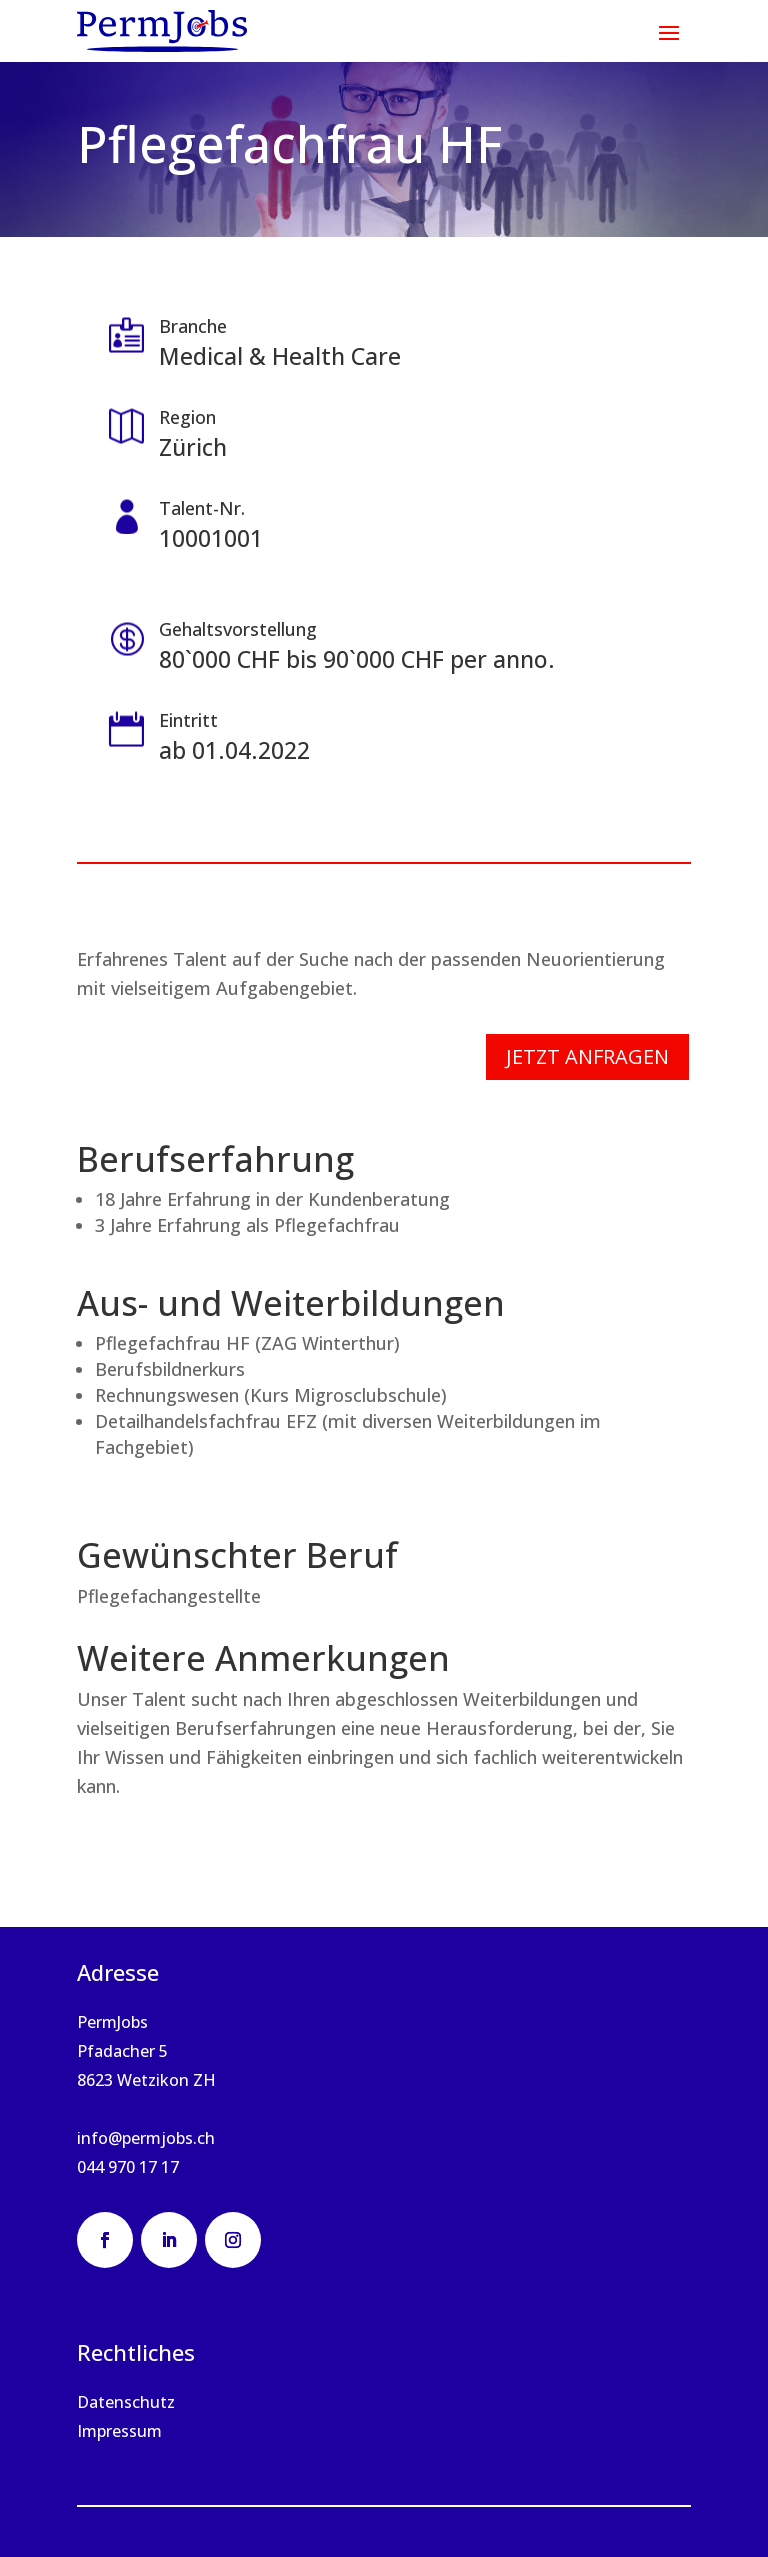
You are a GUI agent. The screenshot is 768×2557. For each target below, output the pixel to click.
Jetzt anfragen (587, 1056)
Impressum (119, 2431)
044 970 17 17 (128, 2167)
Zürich (193, 447)
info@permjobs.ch (146, 2138)
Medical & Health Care (280, 356)
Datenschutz (126, 2402)
